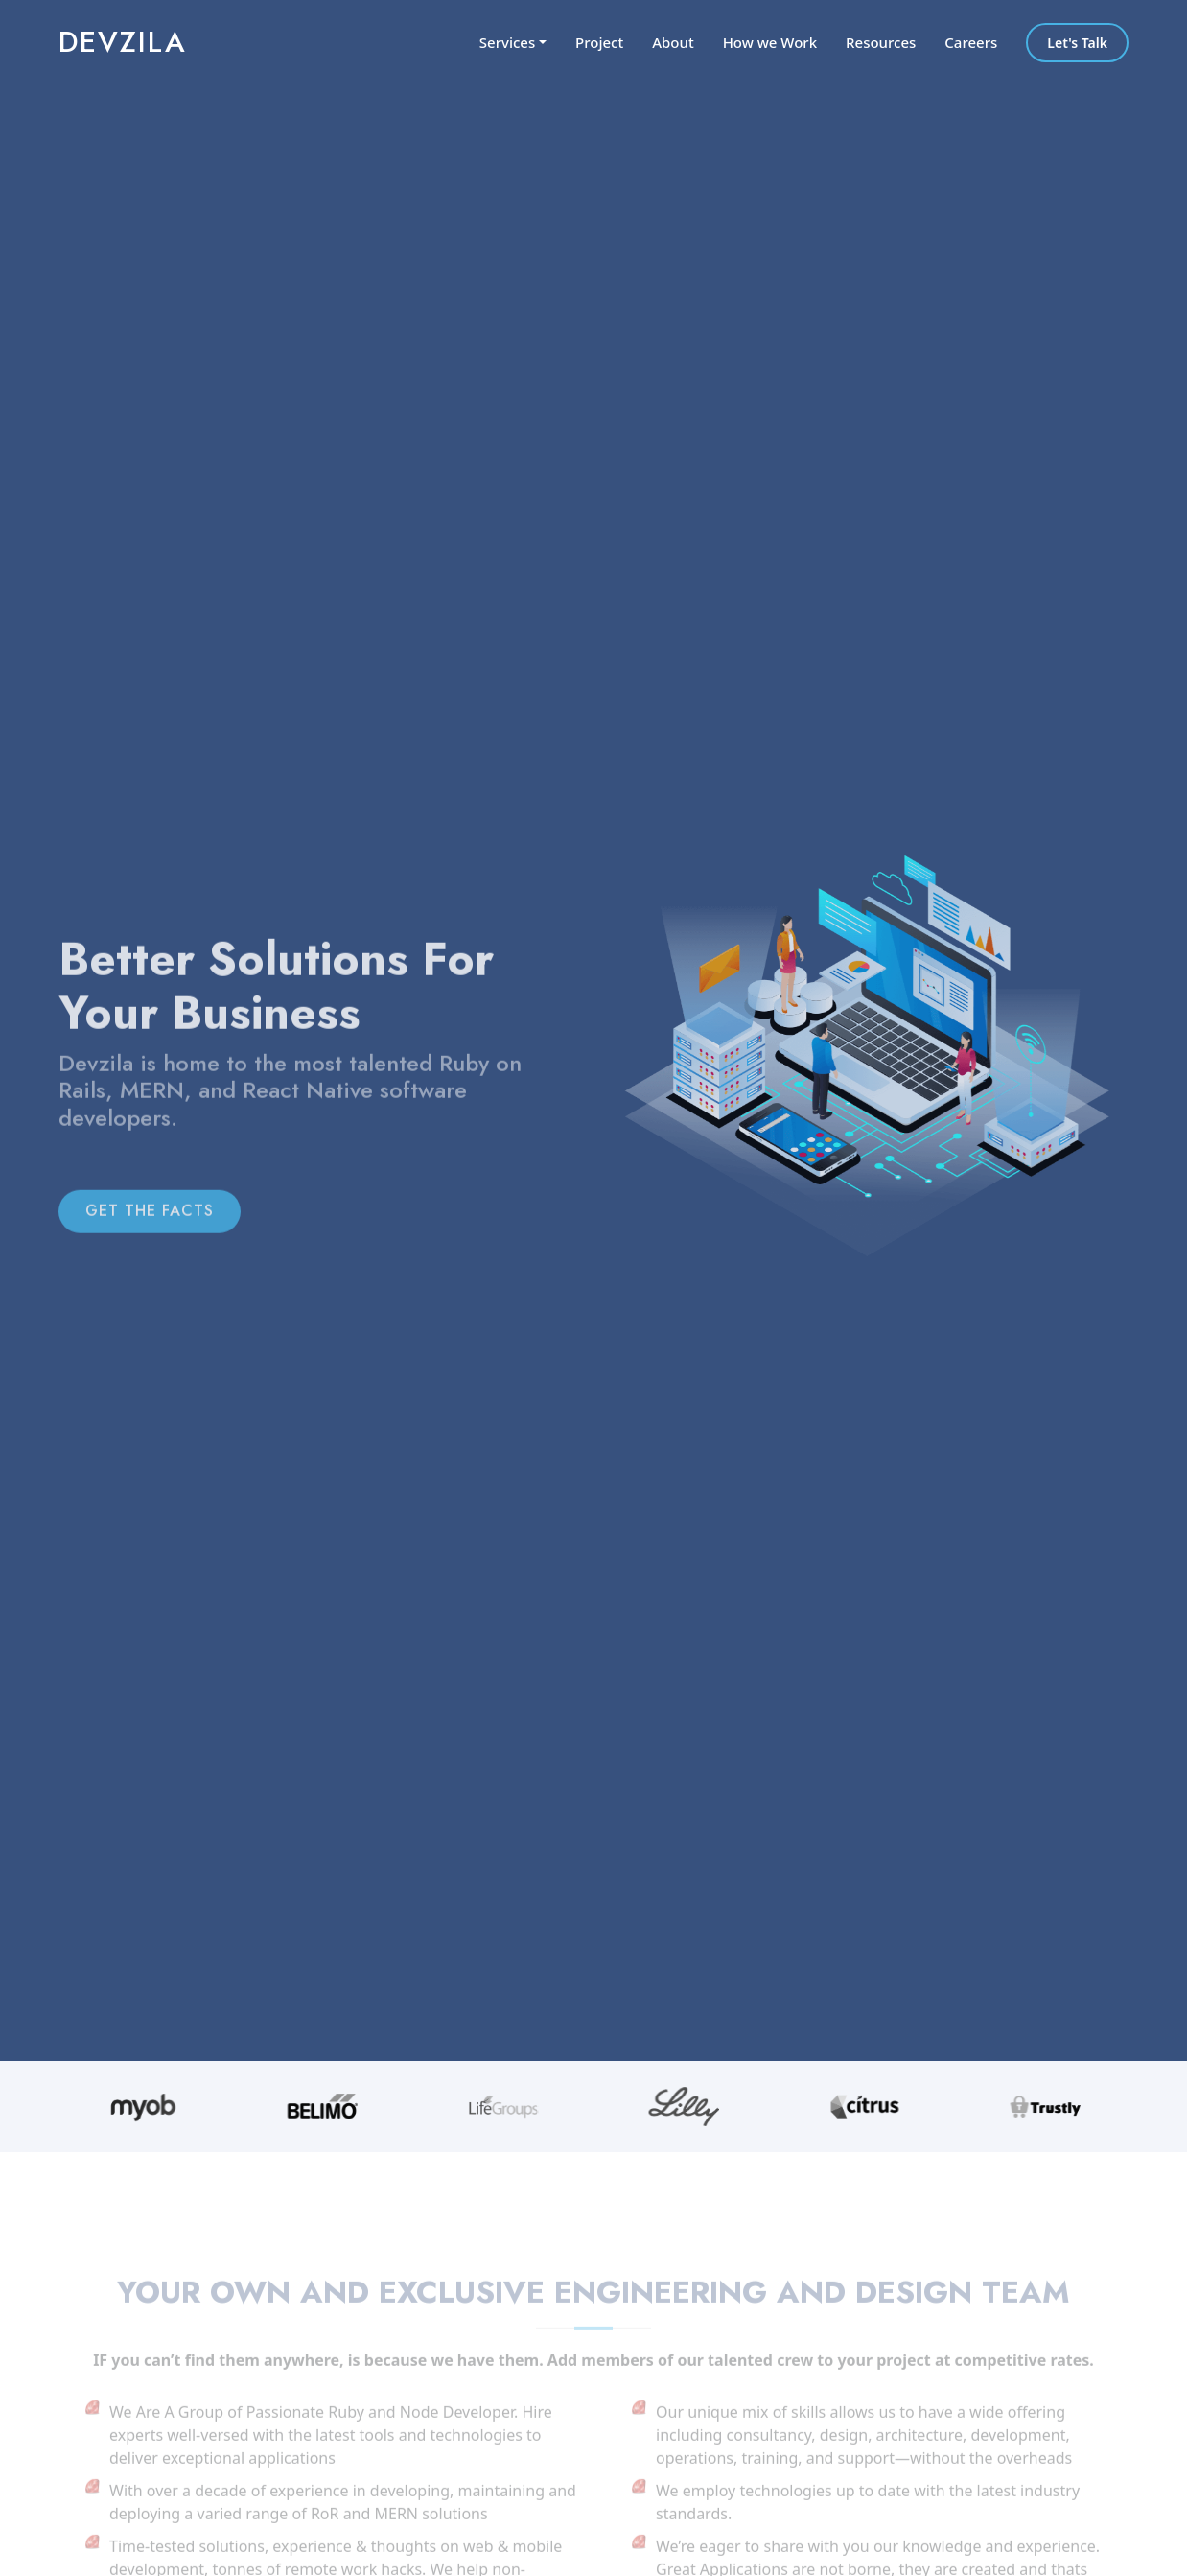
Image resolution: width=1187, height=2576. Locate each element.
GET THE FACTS (149, 1230)
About (672, 42)
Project (599, 42)
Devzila (122, 41)
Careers (970, 42)
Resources (881, 42)
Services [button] (507, 42)
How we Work (770, 42)
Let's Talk (1077, 43)
